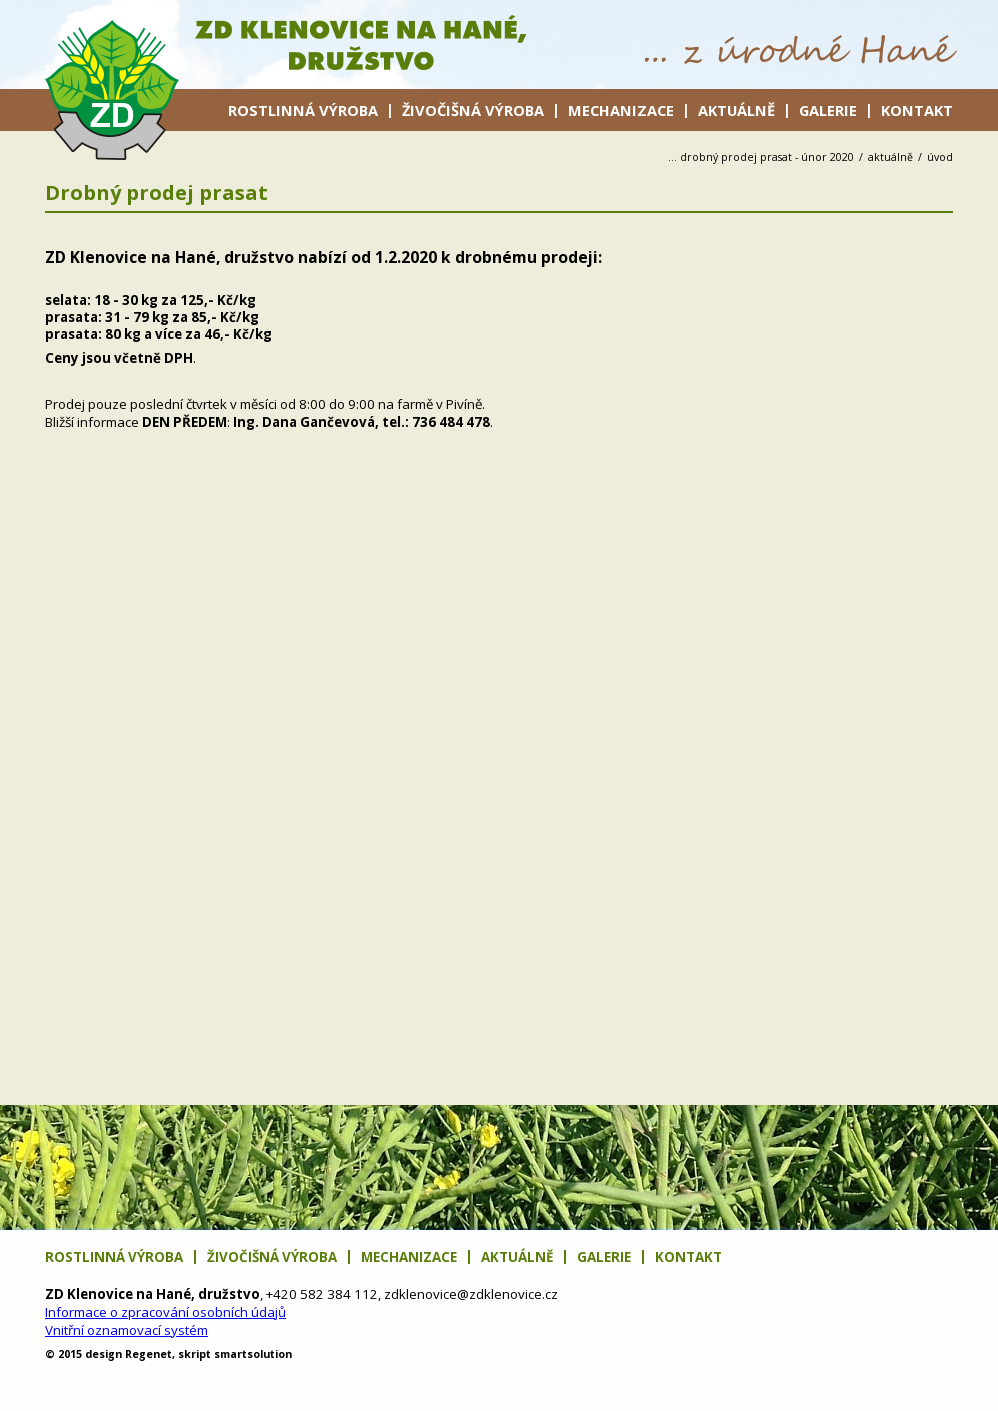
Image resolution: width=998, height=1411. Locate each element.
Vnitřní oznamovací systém (126, 1330)
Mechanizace (621, 110)
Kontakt (917, 110)
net (148, 1354)
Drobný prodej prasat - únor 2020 (767, 157)
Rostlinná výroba (303, 110)
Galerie (828, 110)
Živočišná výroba (473, 110)
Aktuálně (736, 110)
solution (253, 1354)
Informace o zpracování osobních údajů (165, 1312)
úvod (940, 157)
